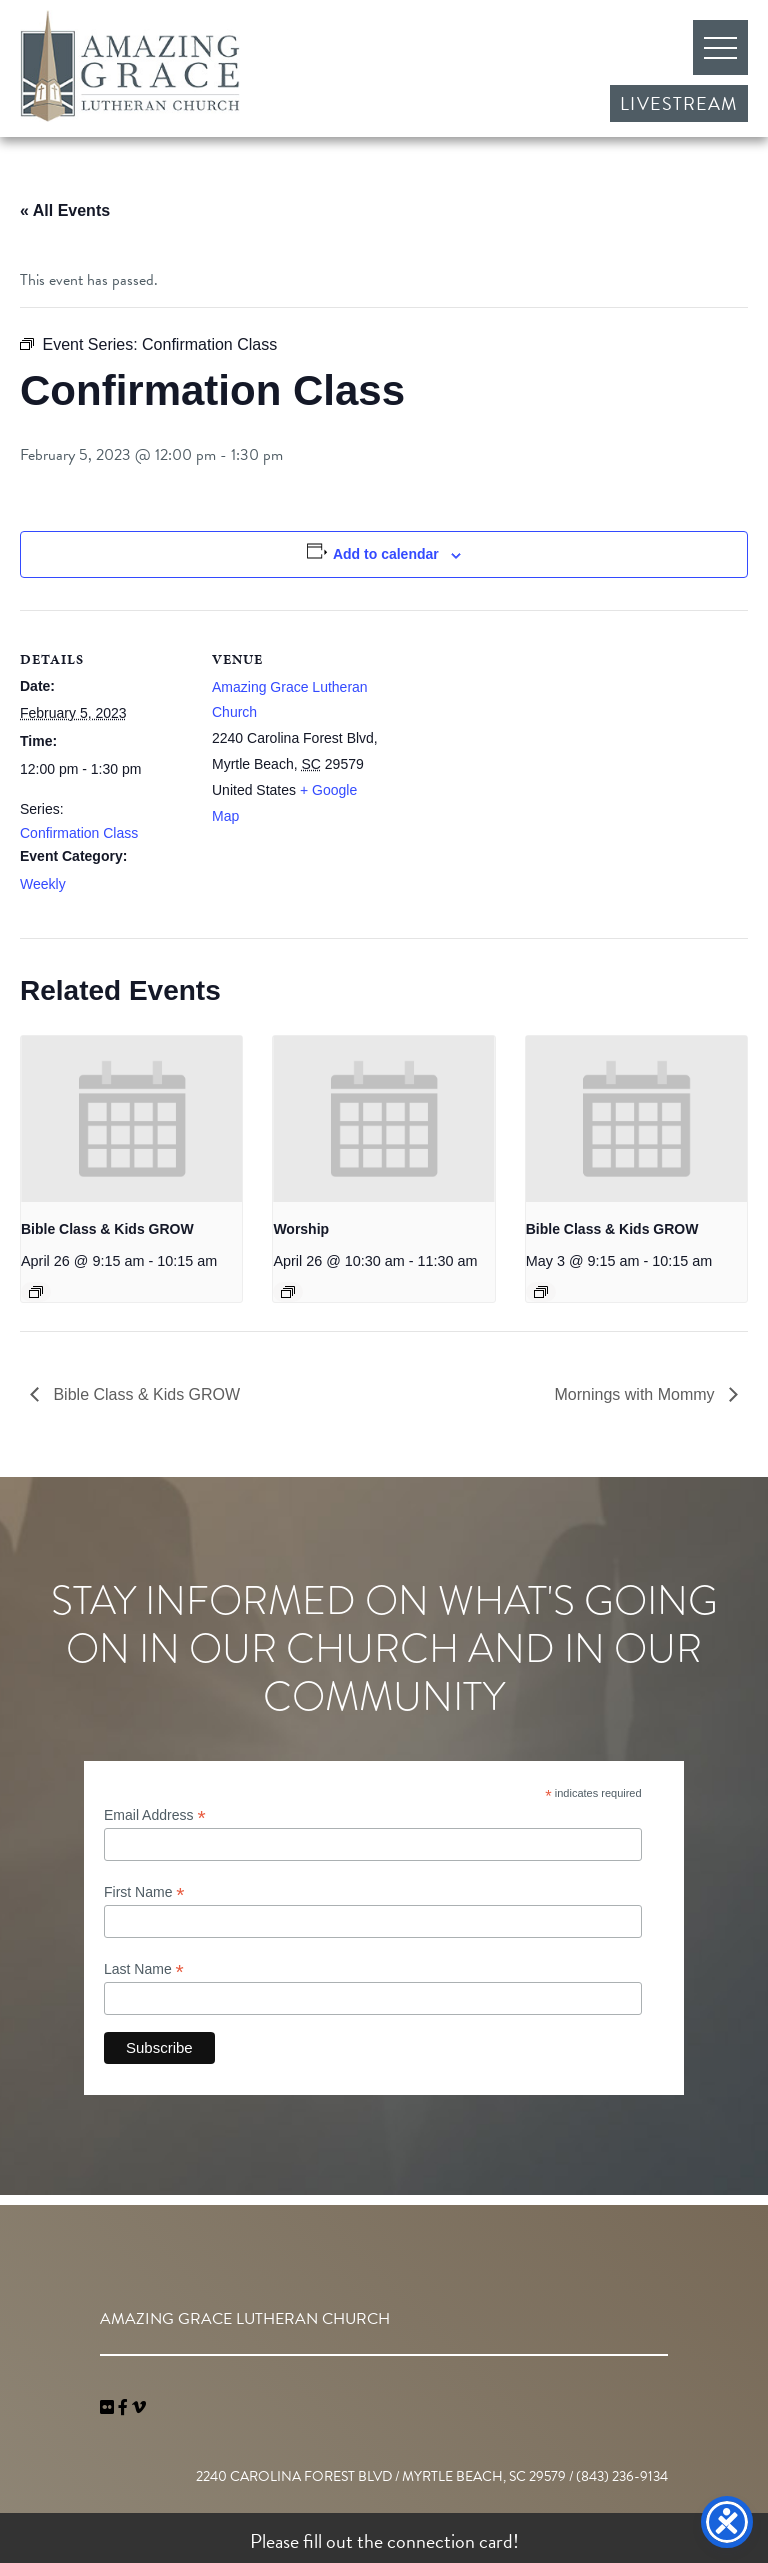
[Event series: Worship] (288, 1292)
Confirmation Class (79, 833)
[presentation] (131, 1119)
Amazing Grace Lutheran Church (130, 66)
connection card (450, 2541)
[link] (109, 2408)
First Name (144, 1892)
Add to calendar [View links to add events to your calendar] (386, 554)
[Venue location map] (509, 748)
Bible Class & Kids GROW (107, 1229)
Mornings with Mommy (637, 1394)
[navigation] (139, 2408)
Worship (301, 1229)
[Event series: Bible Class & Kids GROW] (36, 1292)
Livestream (679, 103)
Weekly (43, 884)
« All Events (65, 210)
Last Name (144, 1969)
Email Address (155, 1815)
